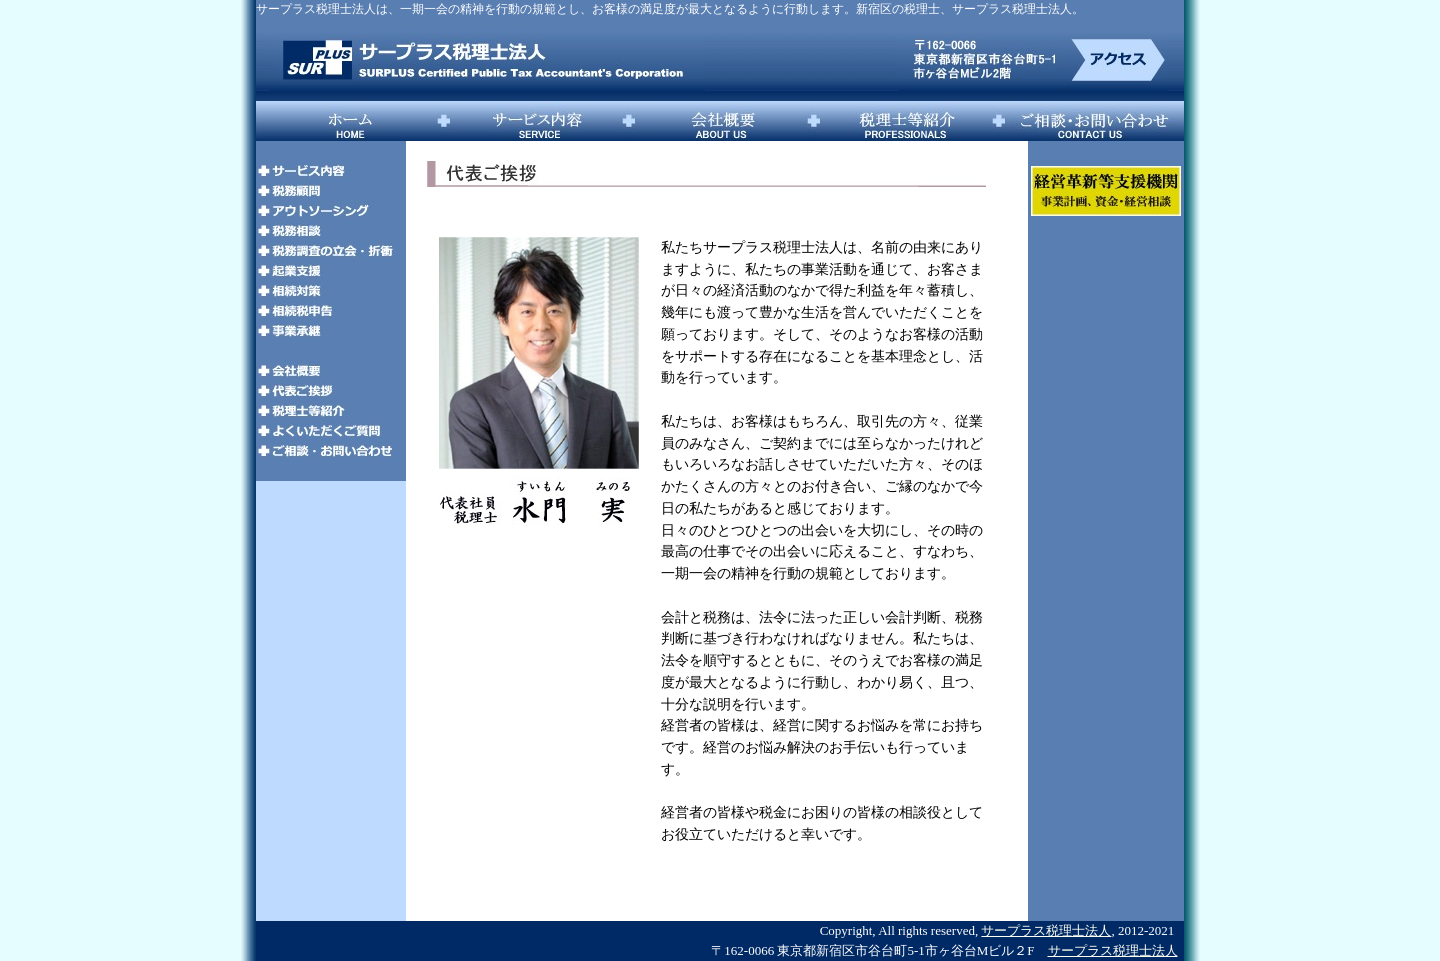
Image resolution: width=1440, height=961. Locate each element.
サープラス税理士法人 (1046, 930)
